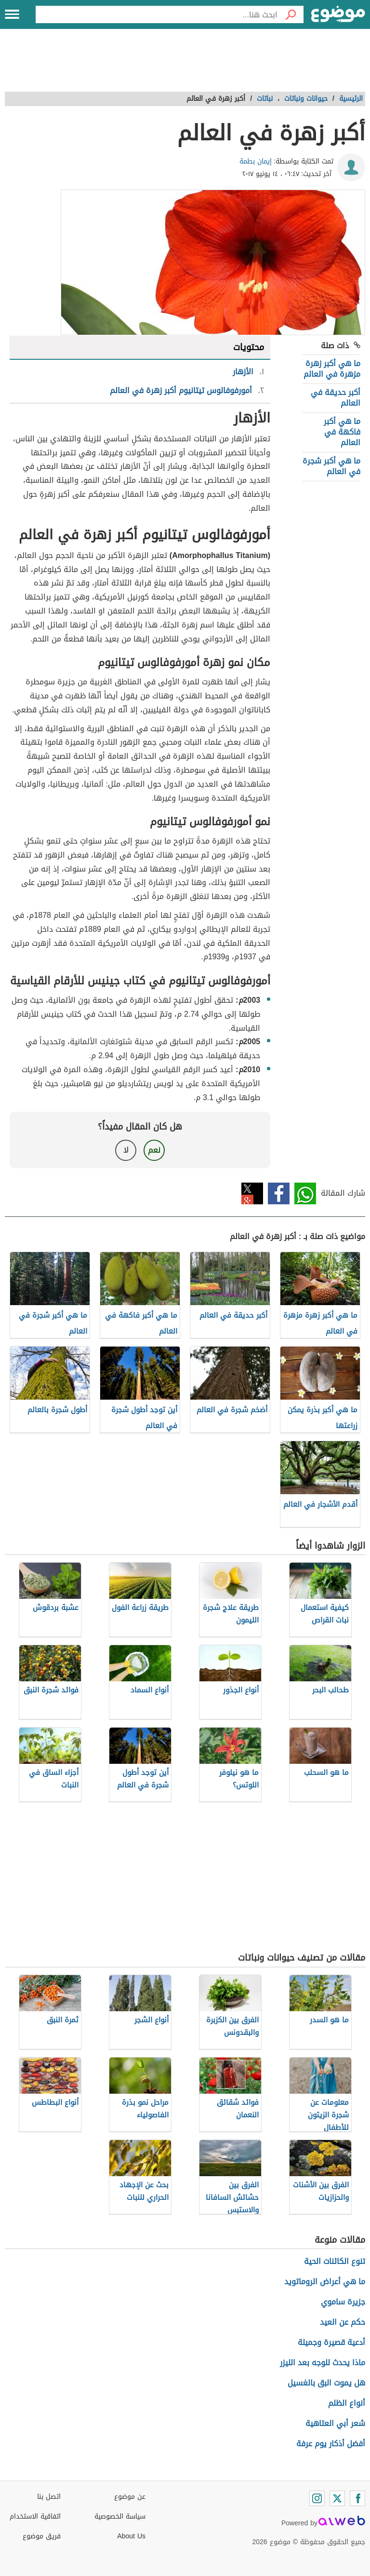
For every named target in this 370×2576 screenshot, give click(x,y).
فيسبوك (279, 1193)
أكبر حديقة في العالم (335, 397)
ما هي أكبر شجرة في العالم (331, 466)
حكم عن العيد (342, 2322)
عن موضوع (129, 2496)
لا (126, 1150)
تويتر (252, 1193)
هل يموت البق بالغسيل (326, 2382)
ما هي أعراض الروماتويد (324, 2281)
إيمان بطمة (255, 161)
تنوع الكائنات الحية (334, 2261)
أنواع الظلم (346, 2403)
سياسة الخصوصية (119, 2516)
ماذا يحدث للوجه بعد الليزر (322, 2362)
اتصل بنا (49, 2496)
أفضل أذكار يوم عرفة (330, 2443)
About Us (131, 2536)
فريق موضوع (42, 2536)
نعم (154, 1150)
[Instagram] (317, 2498)
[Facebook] (357, 2498)
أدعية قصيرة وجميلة (331, 2342)
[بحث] (291, 14)
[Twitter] (337, 2498)
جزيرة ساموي (343, 2301)
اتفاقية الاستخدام (35, 2516)
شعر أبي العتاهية (335, 2423)
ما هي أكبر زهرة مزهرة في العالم (332, 369)
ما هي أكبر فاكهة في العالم (342, 432)
